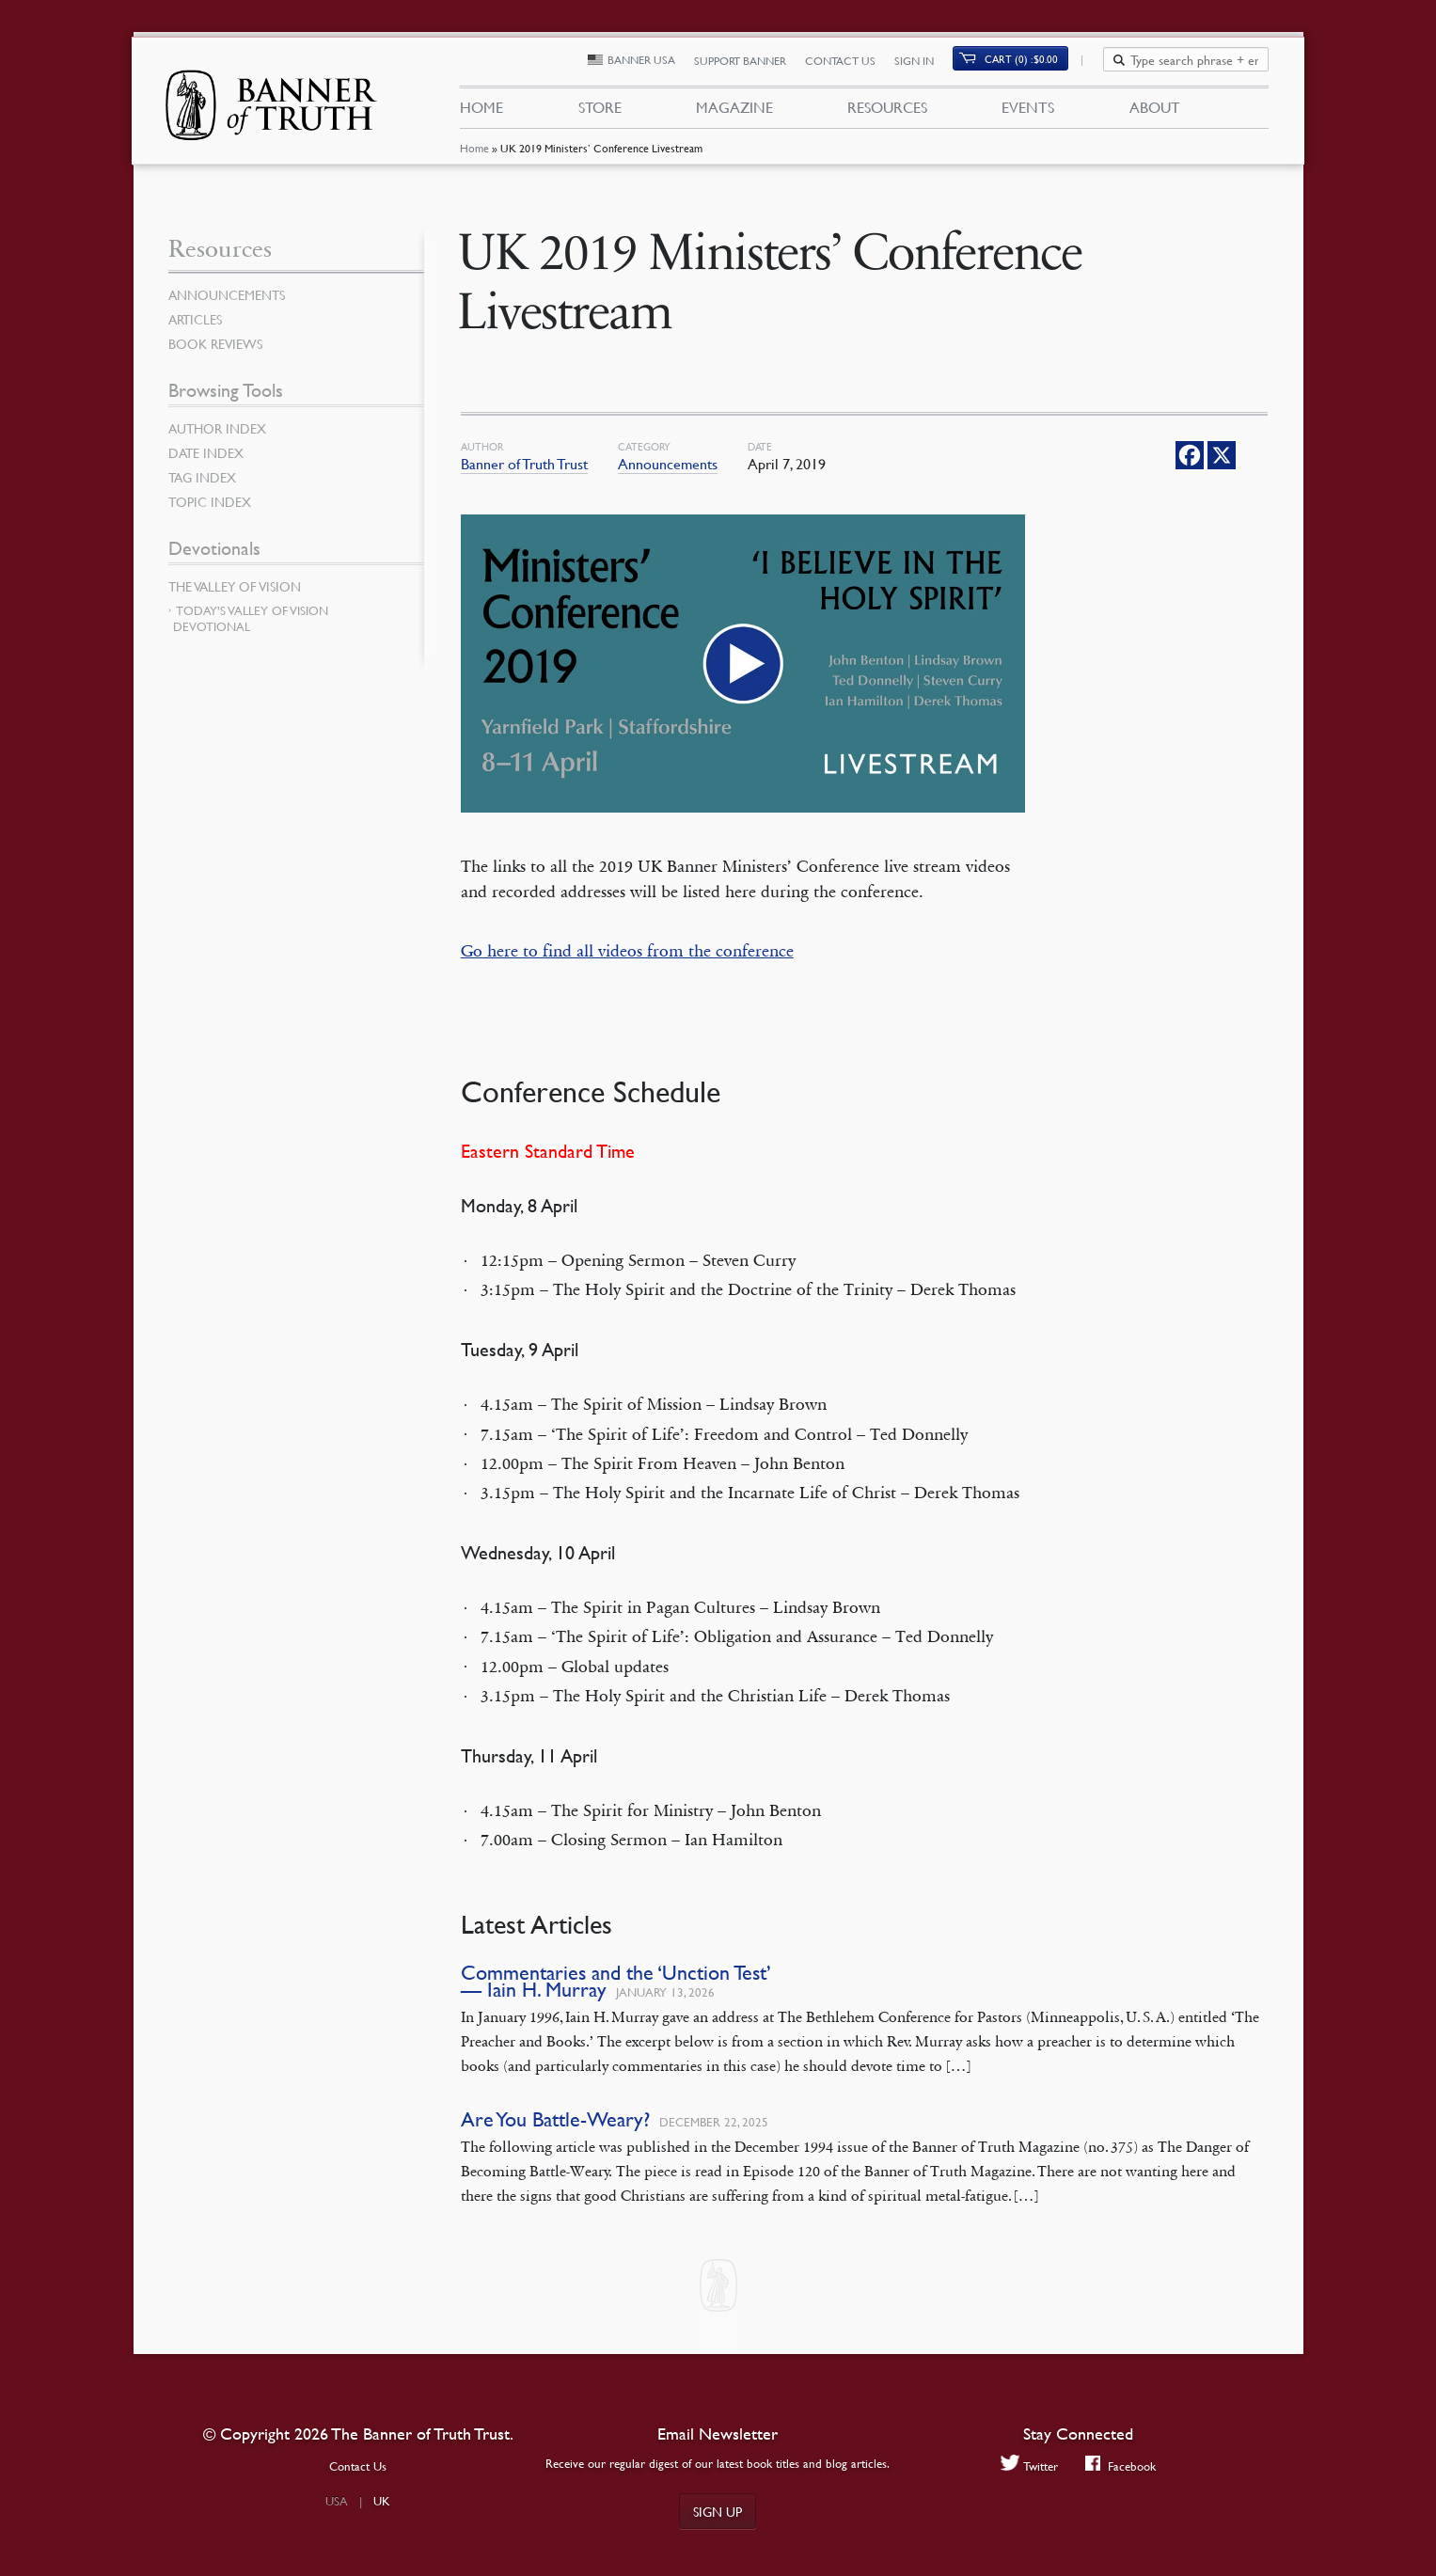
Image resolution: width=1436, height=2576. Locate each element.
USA (336, 2500)
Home (474, 155)
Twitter (1028, 2465)
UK (381, 2500)
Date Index (206, 452)
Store (599, 111)
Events (1028, 111)
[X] (1221, 455)
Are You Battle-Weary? (555, 2118)
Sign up (717, 2511)
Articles (195, 318)
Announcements (668, 463)
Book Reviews (215, 343)
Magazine (734, 111)
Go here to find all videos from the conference (627, 950)
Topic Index (209, 501)
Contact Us (851, 63)
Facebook (1121, 2465)
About (1154, 111)
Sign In (925, 63)
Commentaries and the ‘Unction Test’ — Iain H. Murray (616, 1980)
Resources (887, 111)
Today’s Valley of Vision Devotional (250, 618)
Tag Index (202, 476)
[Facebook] (1190, 455)
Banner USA (652, 63)
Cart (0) (1031, 62)
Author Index (217, 427)
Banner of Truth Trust (524, 463)
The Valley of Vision (234, 585)
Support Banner (751, 63)
